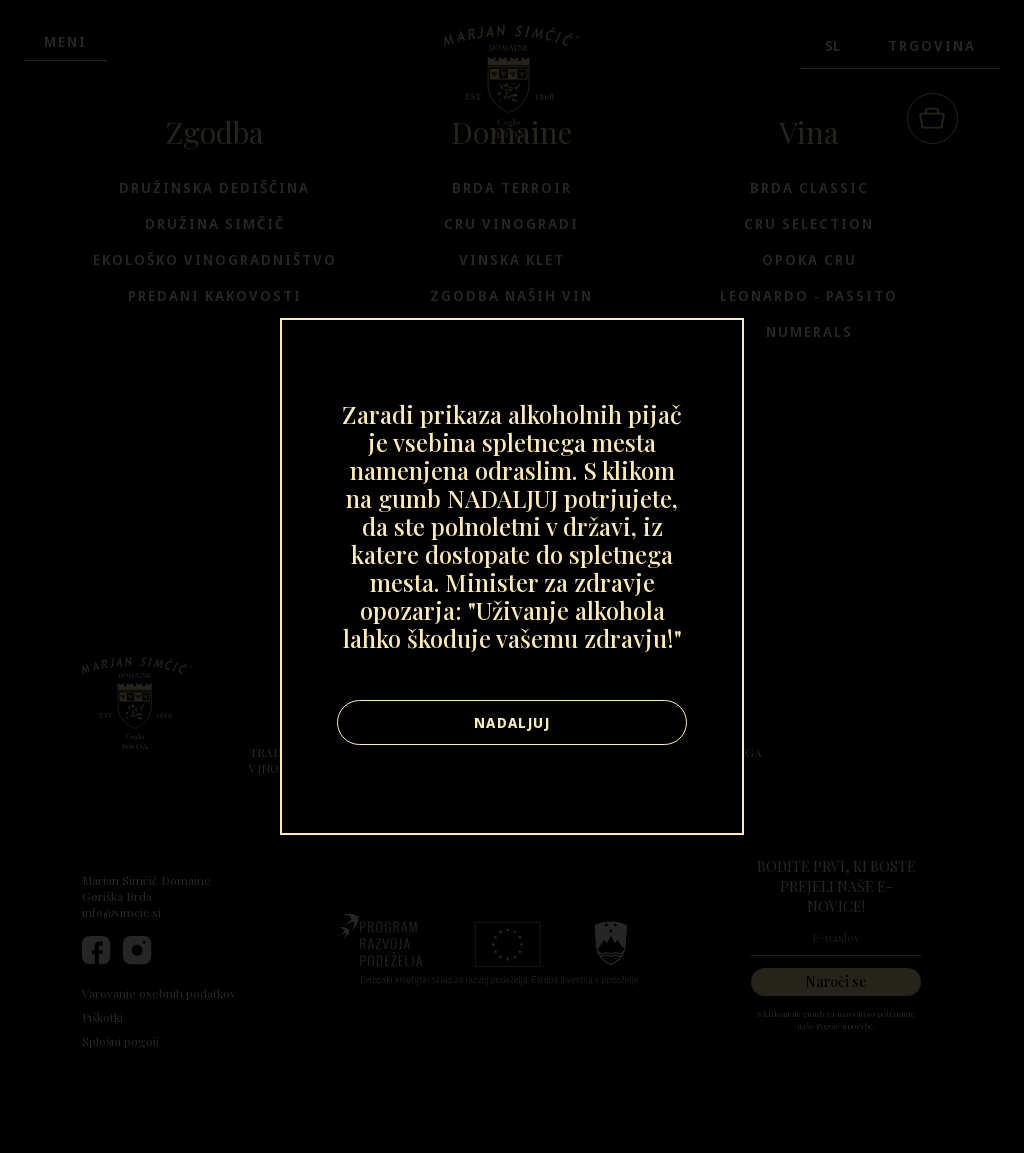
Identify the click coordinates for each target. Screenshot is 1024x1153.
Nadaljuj (512, 722)
